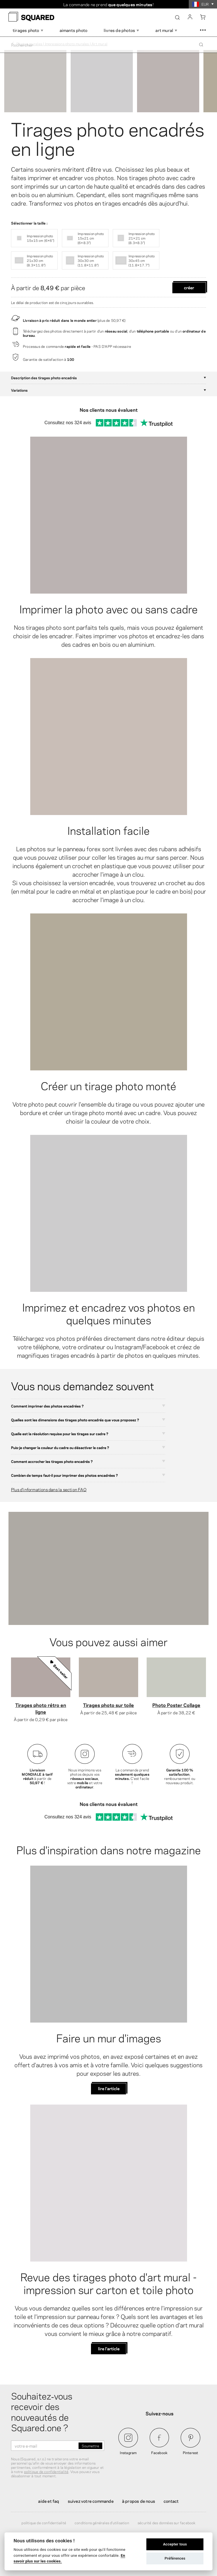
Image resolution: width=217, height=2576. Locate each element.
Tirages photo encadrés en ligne (107, 137)
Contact (171, 2501)
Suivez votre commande (91, 2501)
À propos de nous (138, 2501)
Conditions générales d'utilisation (102, 2522)
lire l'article (109, 2088)
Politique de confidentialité (43, 2522)
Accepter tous (175, 2544)
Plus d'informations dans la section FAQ (48, 1489)
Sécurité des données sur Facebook (167, 2522)
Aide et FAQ (48, 2501)
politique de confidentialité (46, 2471)
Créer (189, 287)
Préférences (174, 2558)
